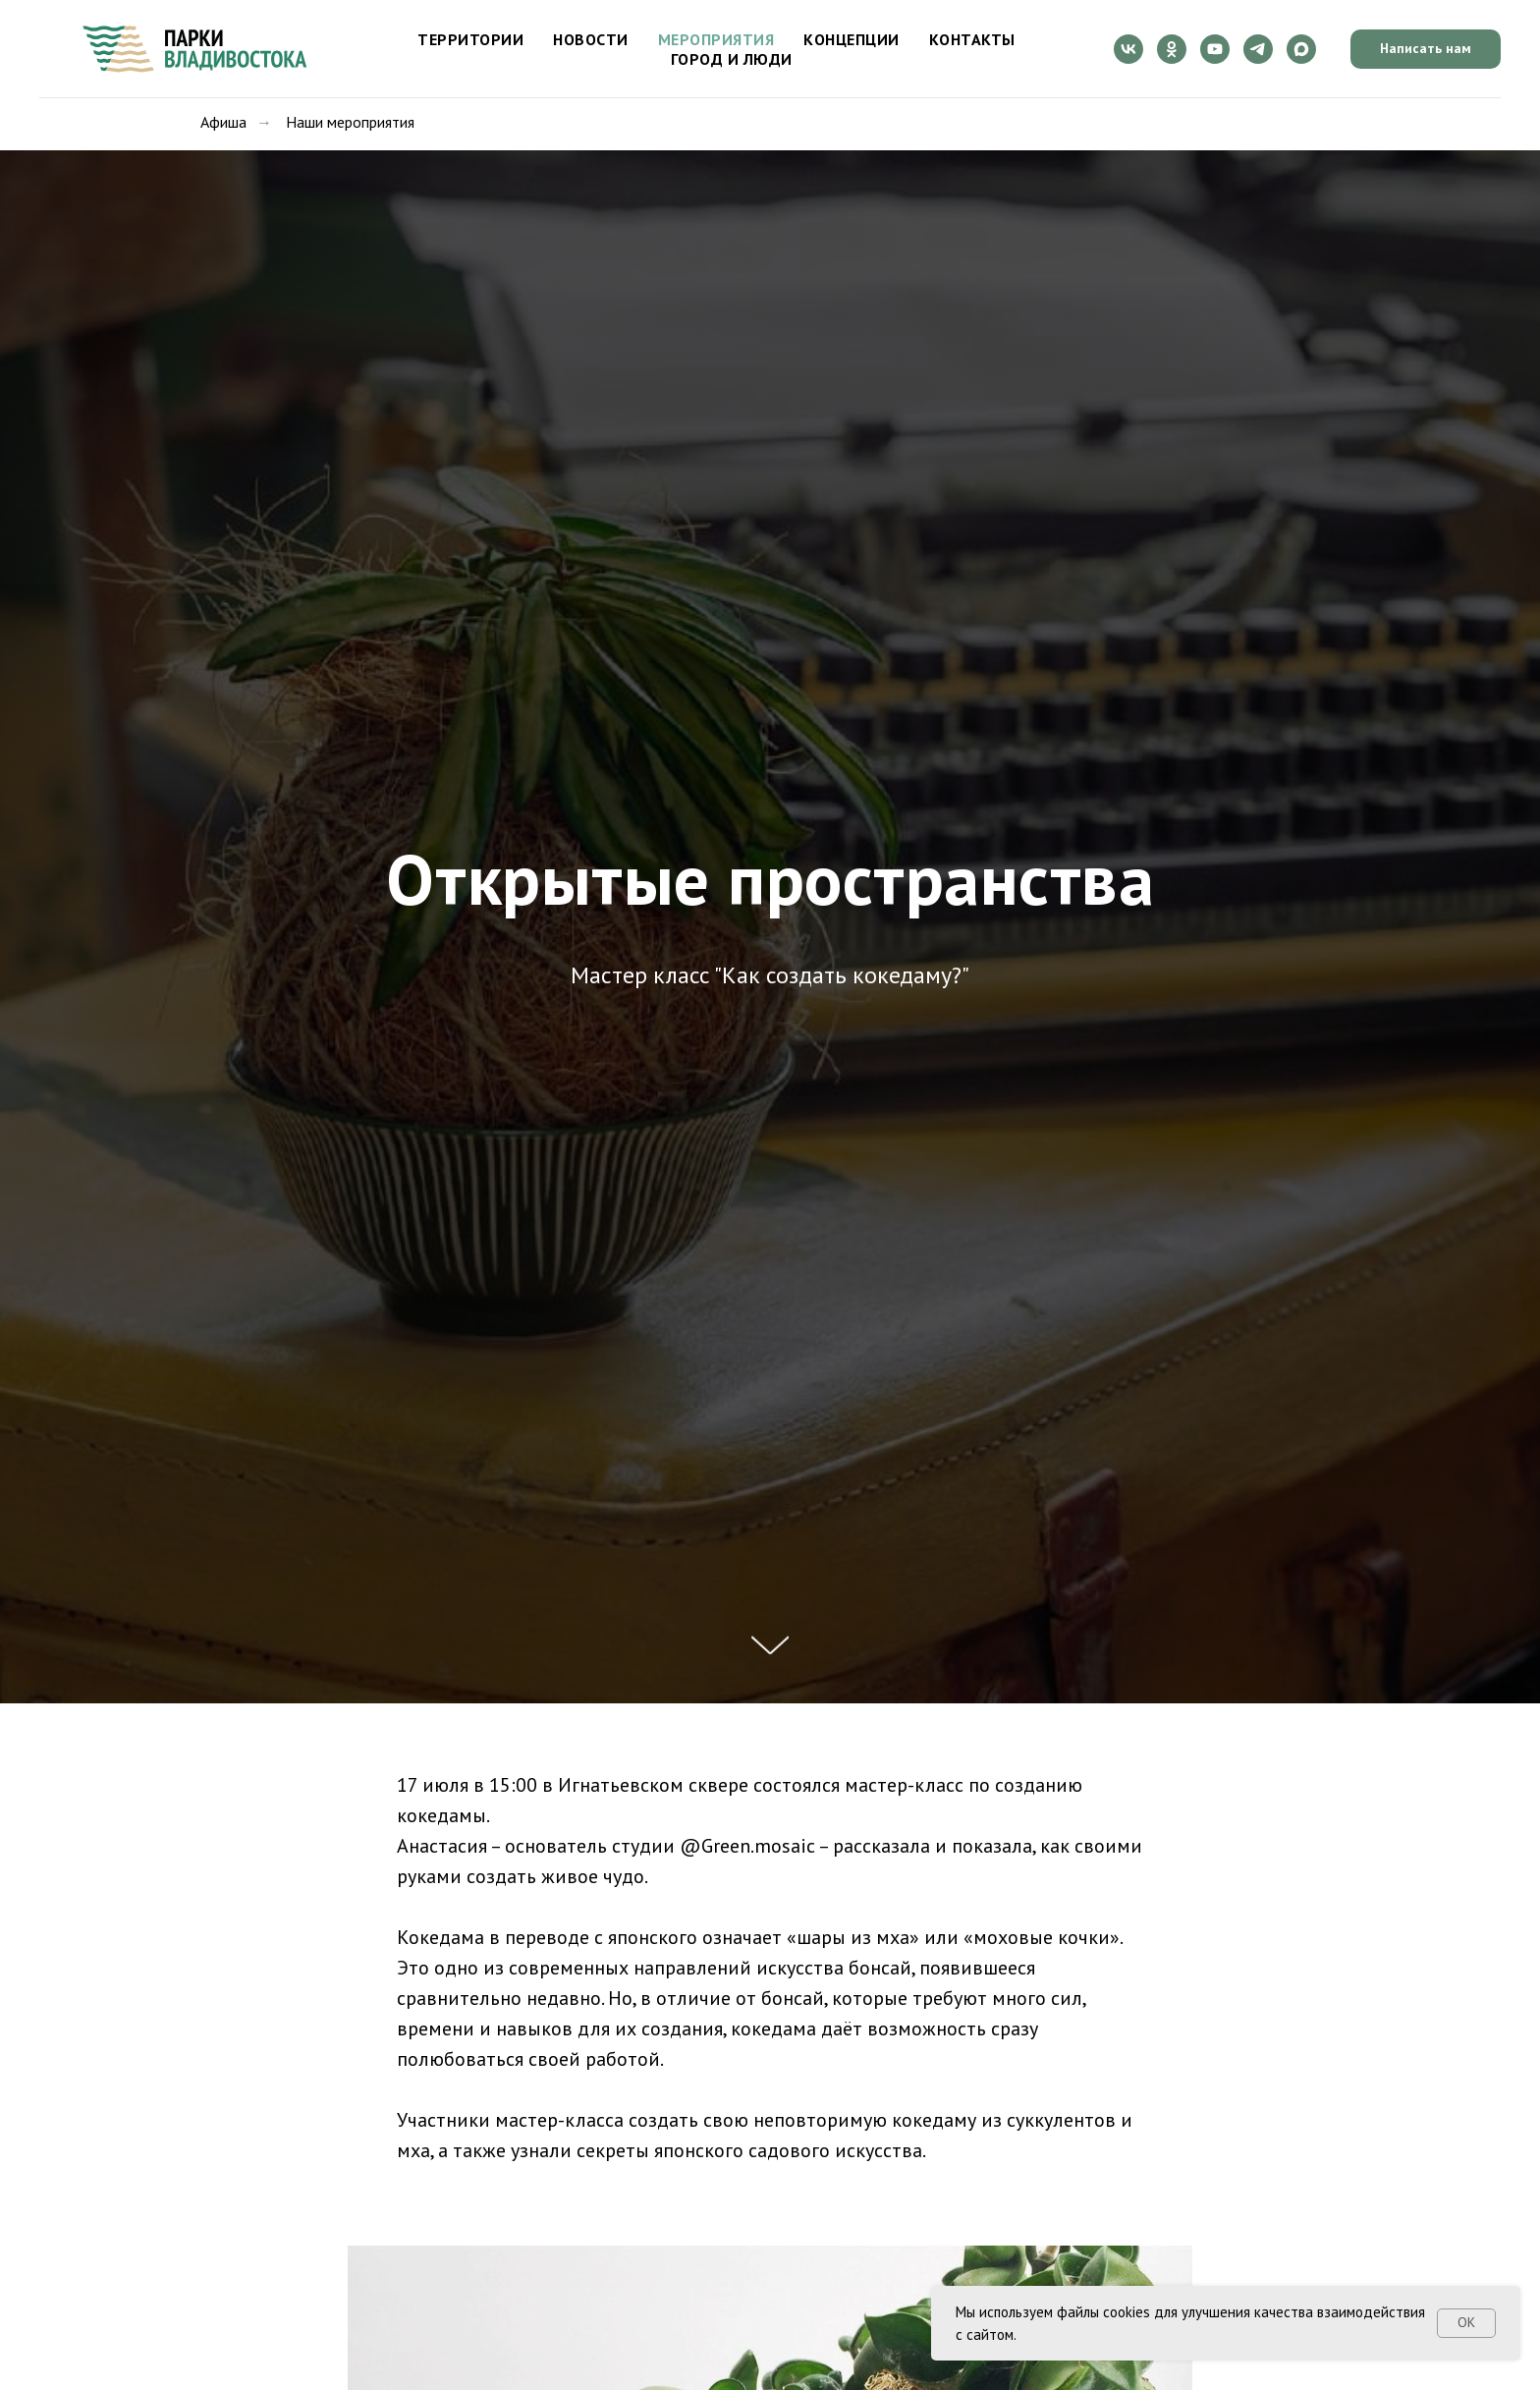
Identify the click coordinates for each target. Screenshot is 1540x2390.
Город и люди (732, 59)
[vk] (1128, 49)
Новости (591, 39)
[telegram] (1258, 49)
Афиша (223, 122)
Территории (470, 39)
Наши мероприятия (350, 122)
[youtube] (1215, 49)
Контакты (972, 39)
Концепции (851, 39)
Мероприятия (716, 39)
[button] (1425, 49)
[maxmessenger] (1301, 49)
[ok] (1171, 49)
